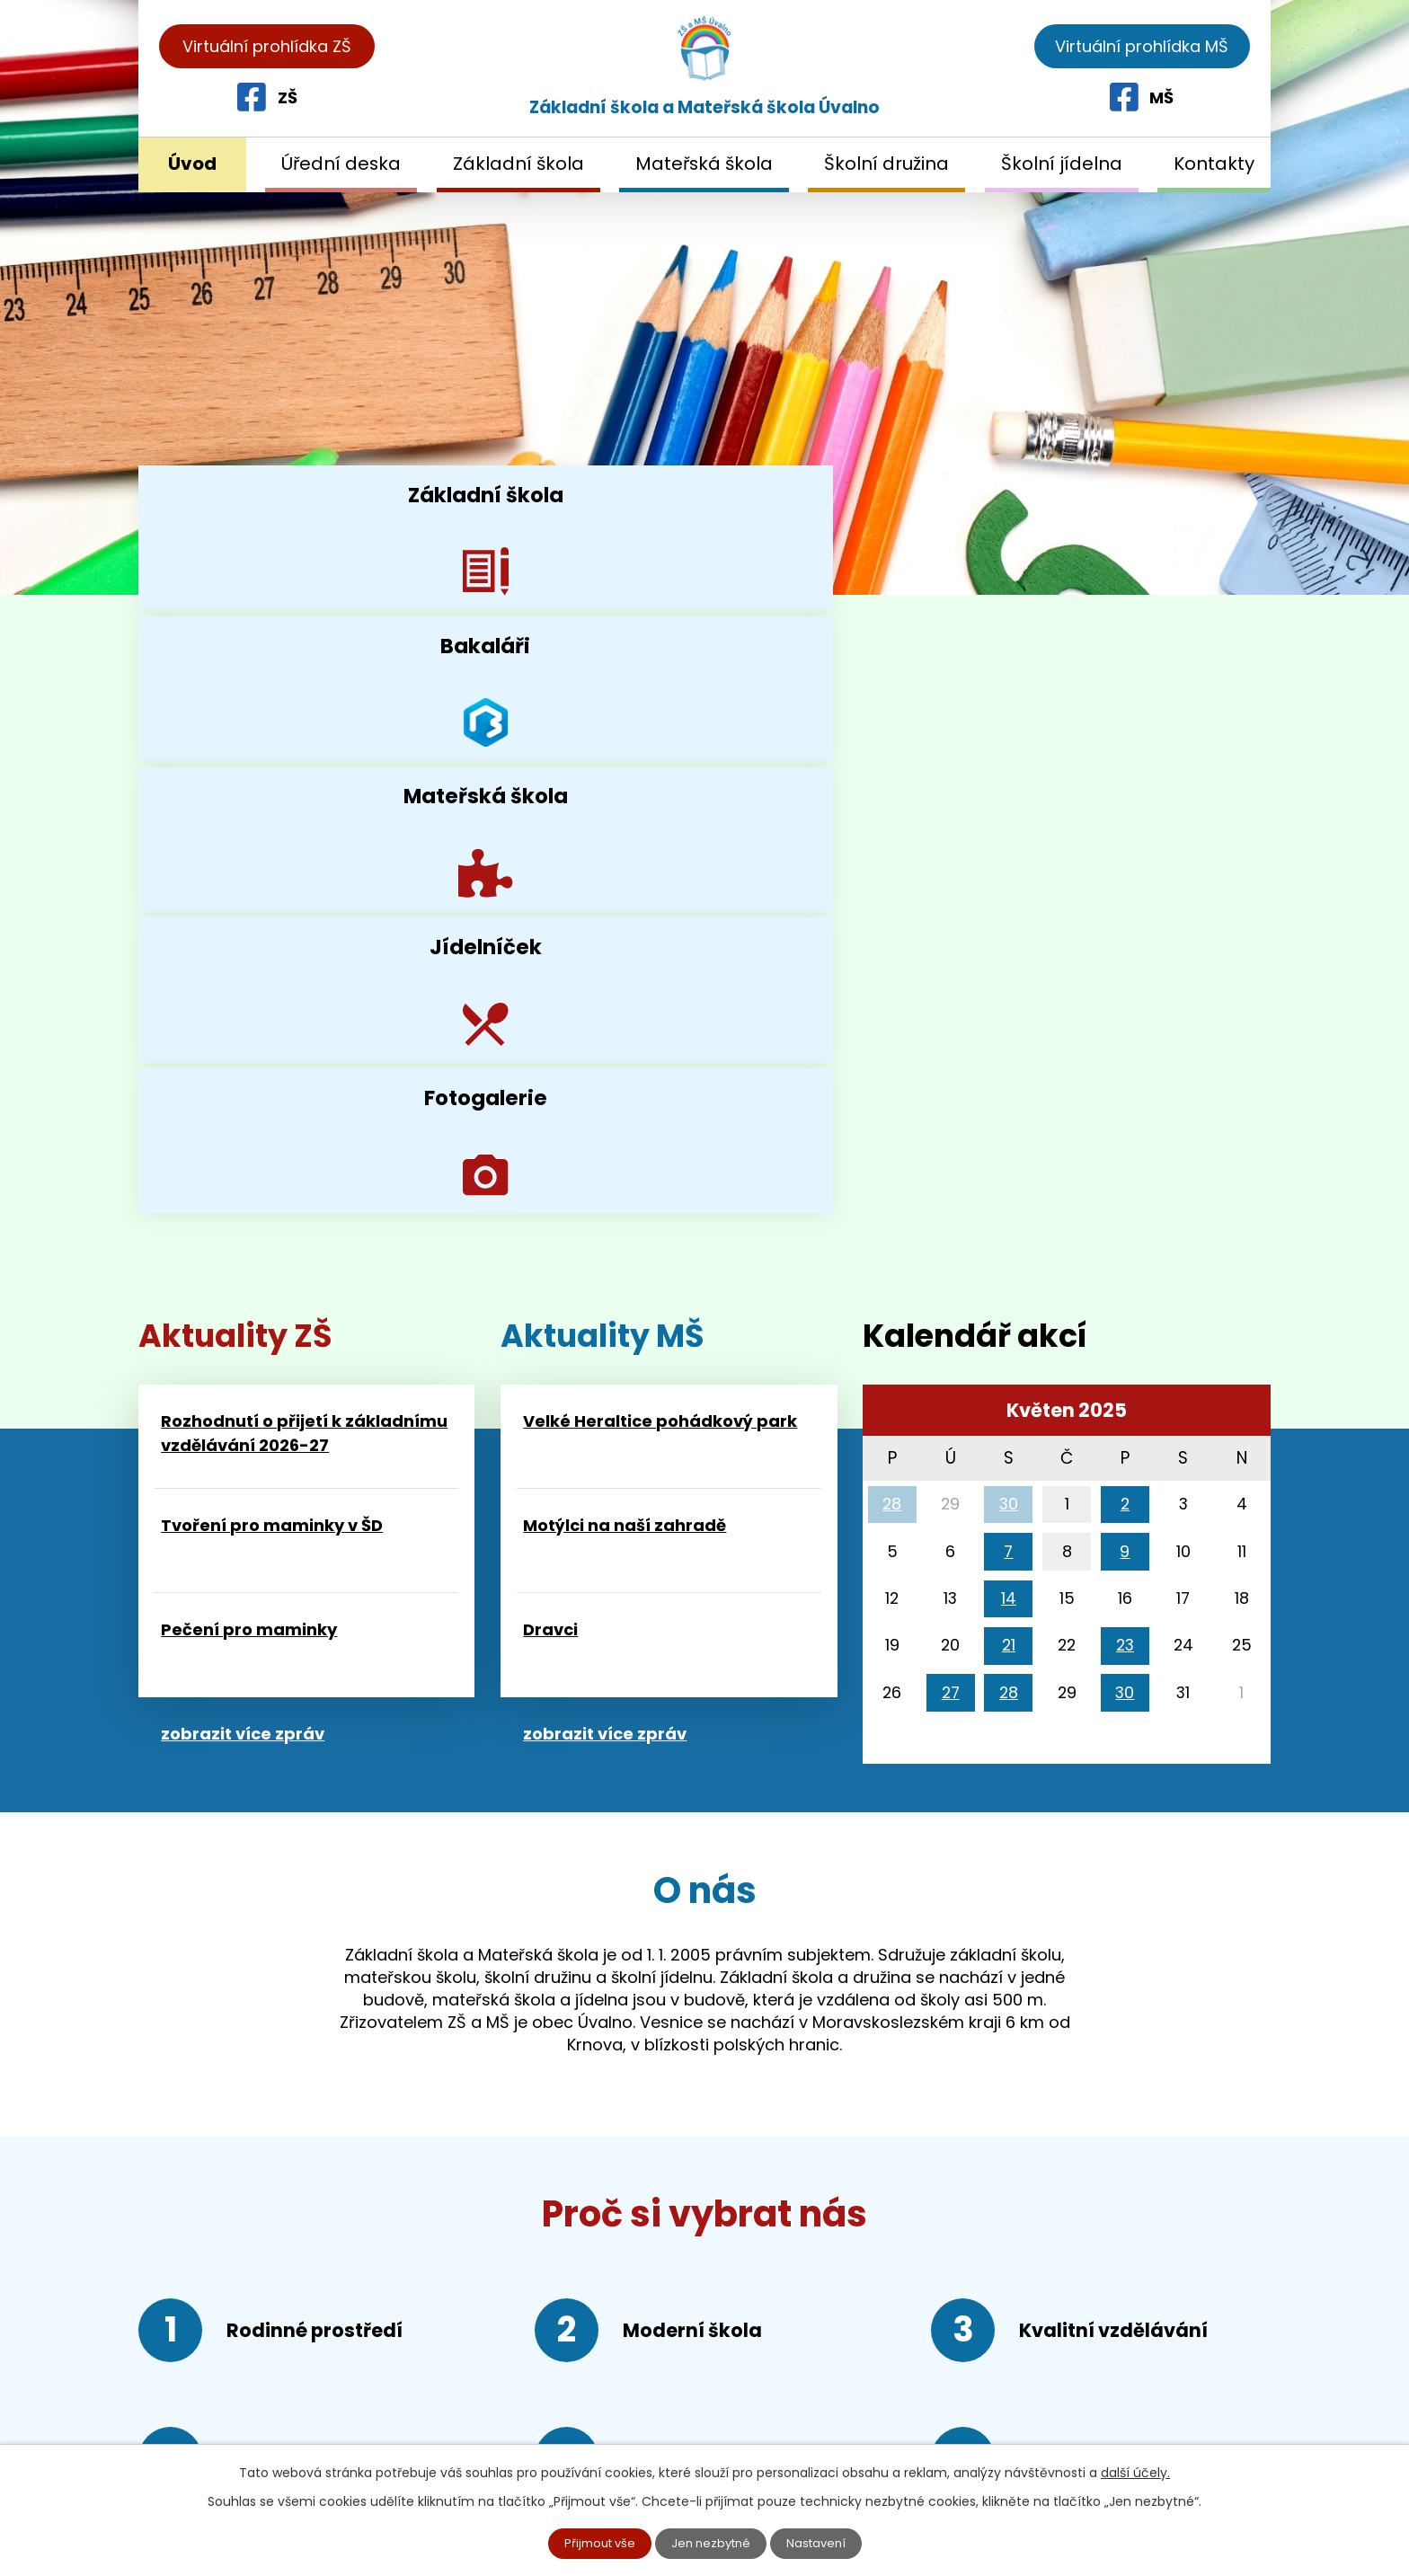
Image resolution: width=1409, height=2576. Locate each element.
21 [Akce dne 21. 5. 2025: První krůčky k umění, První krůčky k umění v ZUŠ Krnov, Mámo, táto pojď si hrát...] (1008, 1094)
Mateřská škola (704, 163)
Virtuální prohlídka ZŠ (266, 46)
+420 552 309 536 (276, 2352)
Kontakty (1214, 163)
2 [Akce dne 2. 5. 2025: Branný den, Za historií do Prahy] (1125, 953)
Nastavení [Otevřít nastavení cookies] (822, 2543)
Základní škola (518, 163)
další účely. (1135, 2471)
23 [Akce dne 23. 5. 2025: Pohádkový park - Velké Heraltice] (1125, 1094)
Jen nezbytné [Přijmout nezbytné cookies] (712, 2543)
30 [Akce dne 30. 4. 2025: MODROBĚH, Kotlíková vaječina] (1008, 953)
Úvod (192, 163)
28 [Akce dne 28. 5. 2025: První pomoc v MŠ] (1008, 1141)
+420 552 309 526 (272, 2317)
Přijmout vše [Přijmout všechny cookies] (595, 2543)
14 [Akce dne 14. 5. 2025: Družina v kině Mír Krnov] (1008, 1047)
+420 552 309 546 (273, 2387)
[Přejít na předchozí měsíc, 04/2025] (890, 864)
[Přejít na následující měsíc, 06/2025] (1243, 864)
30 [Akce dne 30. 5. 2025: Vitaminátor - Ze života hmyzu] (1124, 1141)
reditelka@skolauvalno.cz (272, 2422)
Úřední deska (341, 163)
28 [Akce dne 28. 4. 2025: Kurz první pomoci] (891, 953)
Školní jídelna (1061, 163)
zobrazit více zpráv (242, 1183)
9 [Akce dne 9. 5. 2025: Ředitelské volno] (1125, 999)
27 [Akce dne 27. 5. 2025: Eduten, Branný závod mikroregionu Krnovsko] (951, 1141)
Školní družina (886, 163)
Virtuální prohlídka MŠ (1141, 46)
